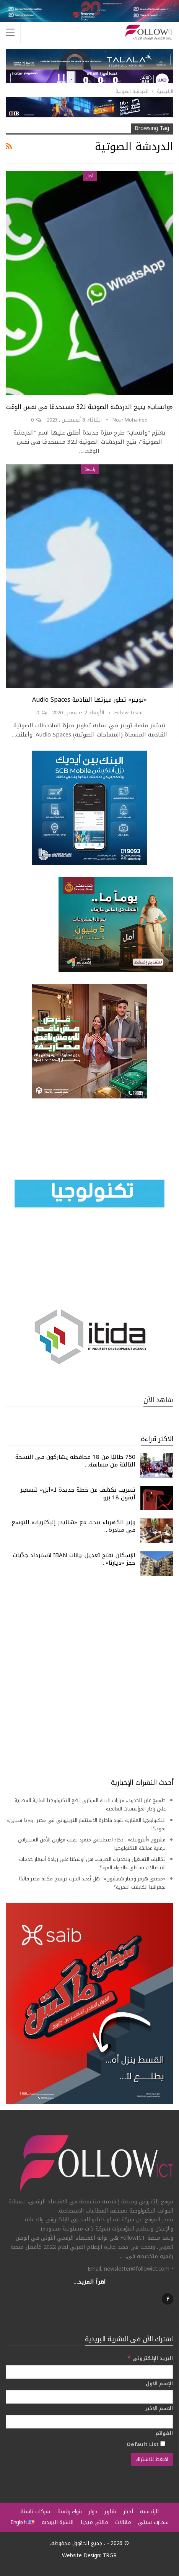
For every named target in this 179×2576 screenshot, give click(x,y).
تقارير (110, 2511)
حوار (93, 2511)
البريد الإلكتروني (150, 2358)
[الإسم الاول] (89, 2397)
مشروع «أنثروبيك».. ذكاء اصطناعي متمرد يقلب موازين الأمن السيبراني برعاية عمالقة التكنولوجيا (92, 1844)
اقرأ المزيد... (89, 2282)
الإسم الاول (159, 2384)
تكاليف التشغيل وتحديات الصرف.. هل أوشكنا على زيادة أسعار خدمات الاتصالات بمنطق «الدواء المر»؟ (92, 1863)
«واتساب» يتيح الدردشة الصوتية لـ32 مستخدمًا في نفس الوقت (89, 407)
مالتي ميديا (94, 2522)
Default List (146, 2444)
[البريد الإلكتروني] (89, 2372)
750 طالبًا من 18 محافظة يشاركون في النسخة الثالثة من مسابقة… (75, 1461)
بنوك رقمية (69, 2511)
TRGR (110, 2555)
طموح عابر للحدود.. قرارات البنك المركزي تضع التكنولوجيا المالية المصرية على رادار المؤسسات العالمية (90, 1805)
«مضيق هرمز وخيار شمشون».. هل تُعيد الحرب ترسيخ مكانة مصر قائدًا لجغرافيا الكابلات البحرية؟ (92, 1883)
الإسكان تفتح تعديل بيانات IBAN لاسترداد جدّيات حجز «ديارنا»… (74, 1559)
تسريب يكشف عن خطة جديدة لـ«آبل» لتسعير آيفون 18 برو (77, 1493)
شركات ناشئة (35, 2511)
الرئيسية (149, 2511)
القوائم (164, 2433)
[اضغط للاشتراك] (152, 2459)
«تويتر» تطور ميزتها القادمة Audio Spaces (89, 700)
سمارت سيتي (153, 2522)
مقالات (123, 2522)
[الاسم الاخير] (89, 2421)
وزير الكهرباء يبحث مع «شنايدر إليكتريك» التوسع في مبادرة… (73, 1526)
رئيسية (90, 469)
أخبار (89, 176)
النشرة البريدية (58, 2522)
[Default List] (162, 2443)
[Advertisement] (89, 1676)
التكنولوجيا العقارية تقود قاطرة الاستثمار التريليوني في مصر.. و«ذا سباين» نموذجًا (86, 1824)
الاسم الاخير (159, 2408)
